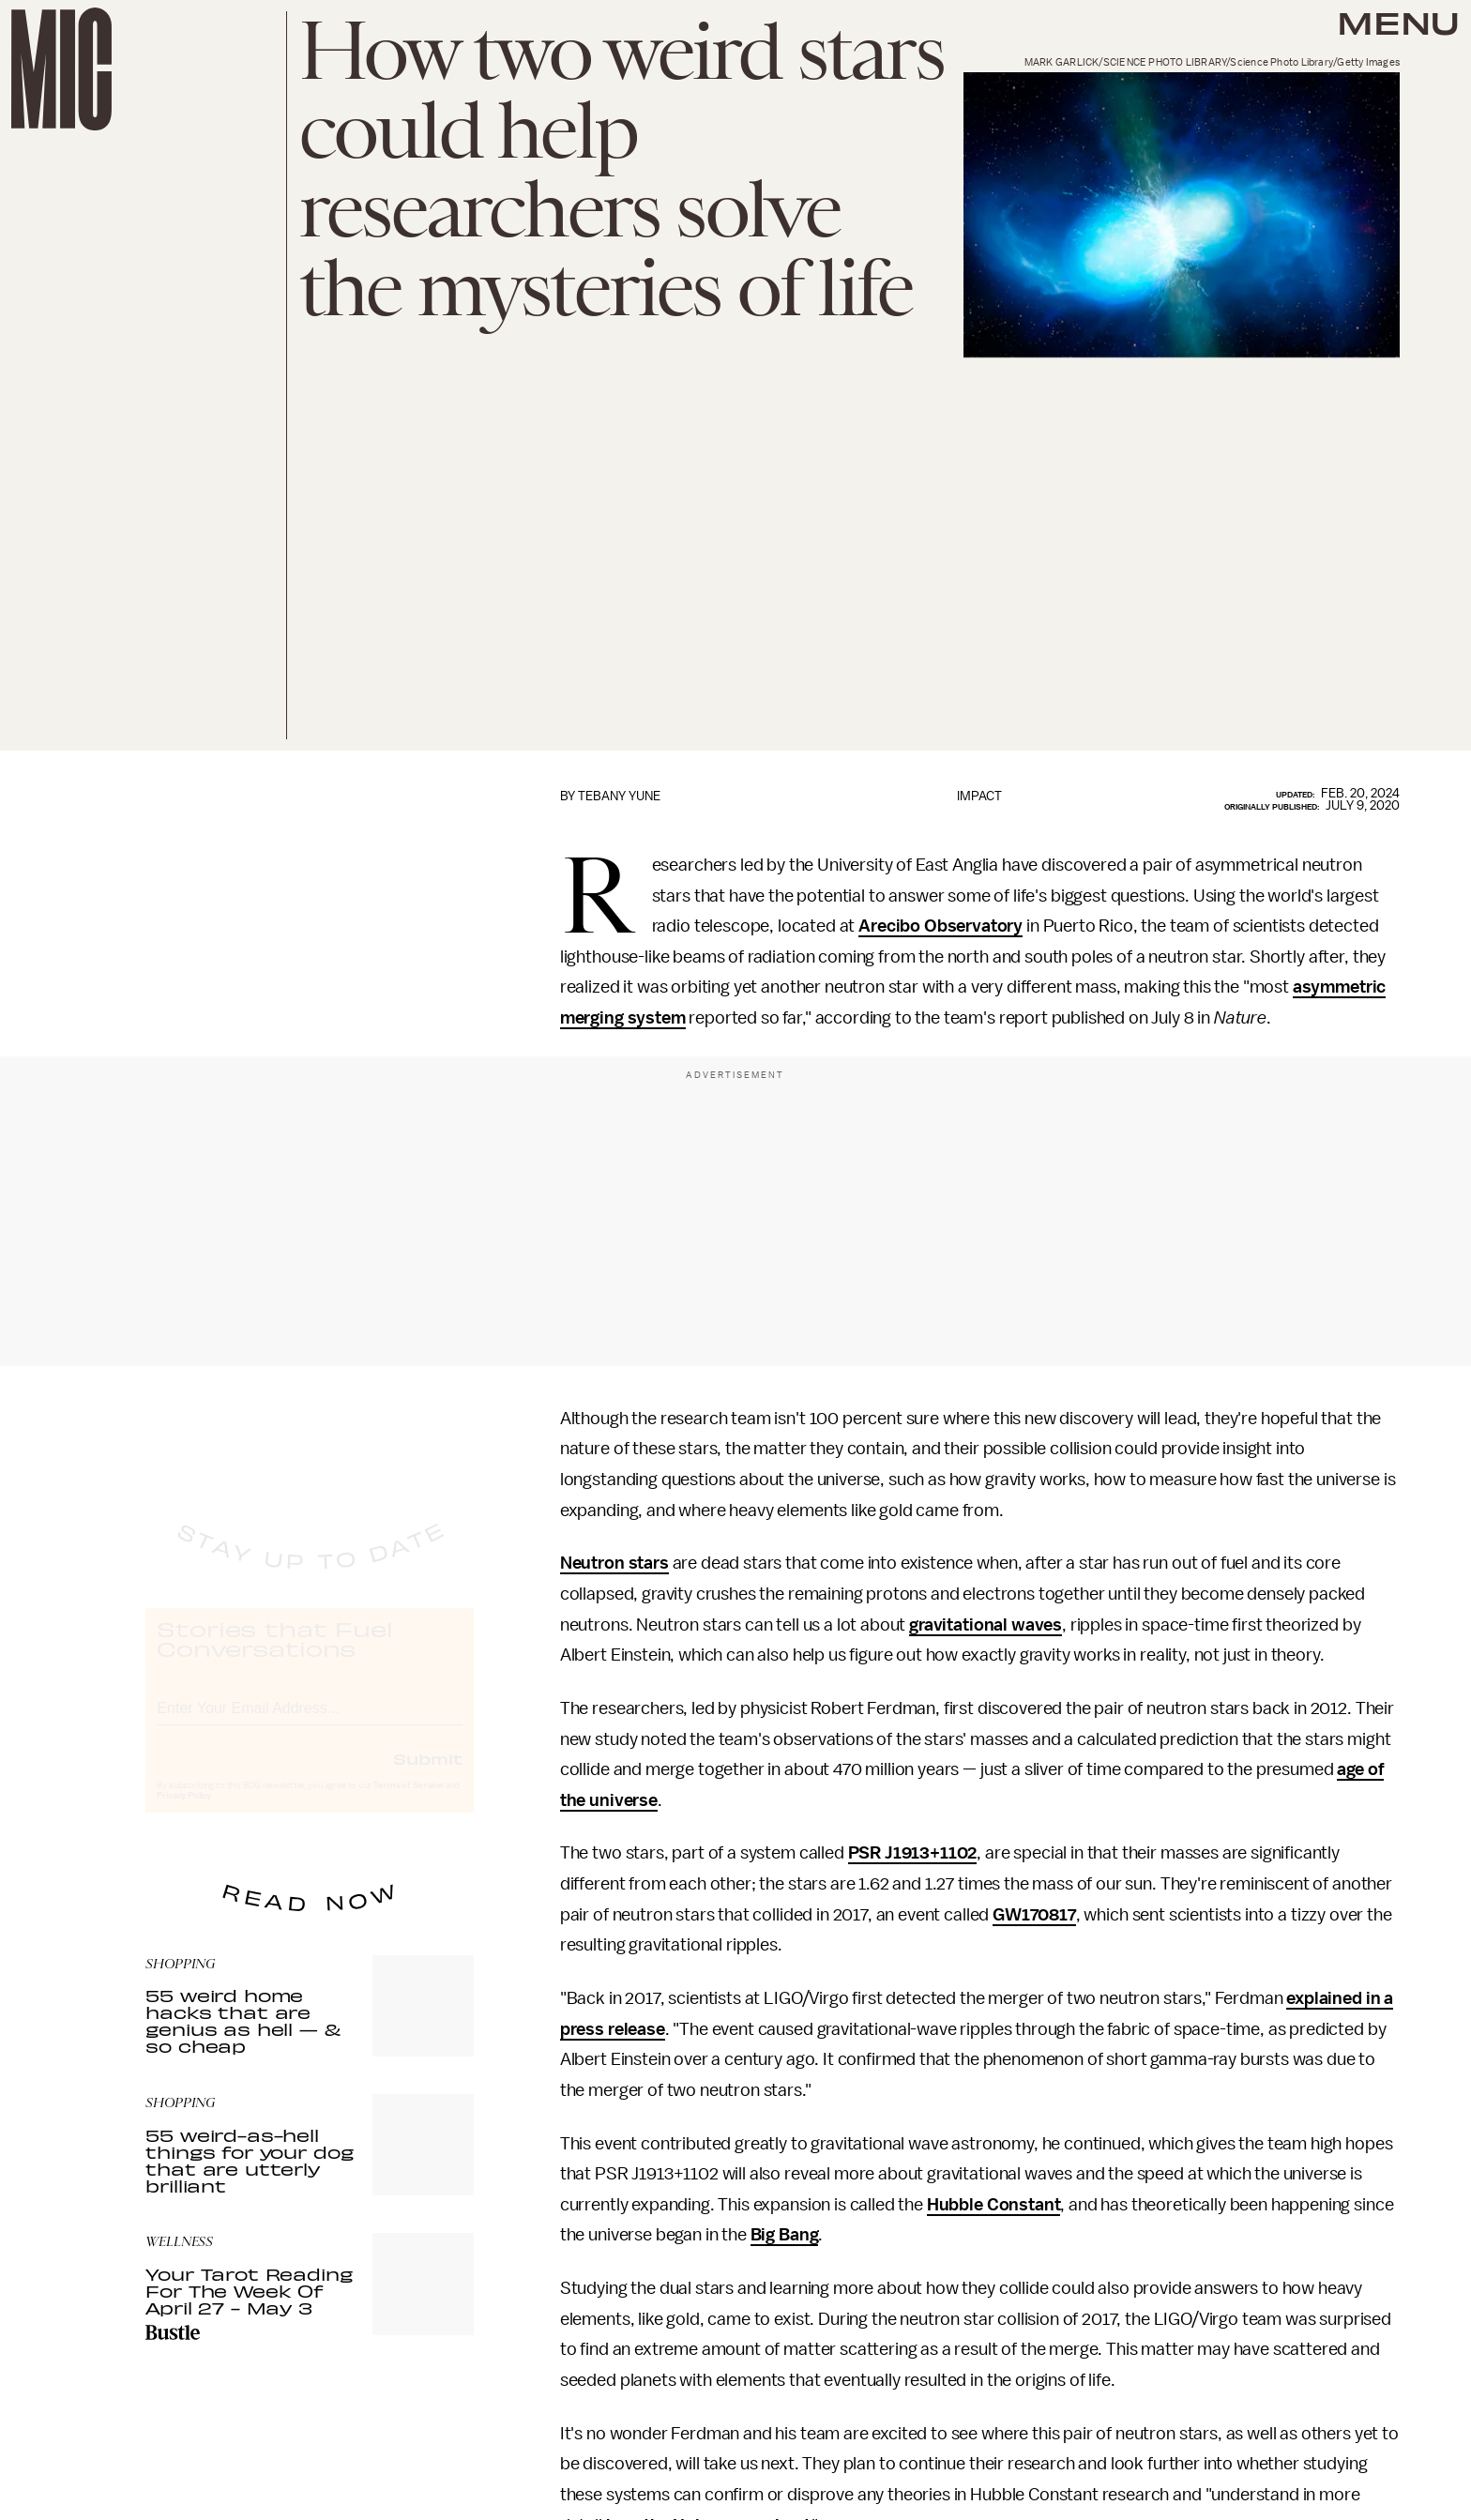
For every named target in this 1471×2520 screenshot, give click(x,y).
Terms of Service (408, 1802)
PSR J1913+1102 (913, 1853)
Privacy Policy (184, 1812)
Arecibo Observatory (940, 926)
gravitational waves (985, 1625)
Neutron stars (614, 1563)
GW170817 (1034, 1914)
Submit (428, 1775)
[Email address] (310, 1722)
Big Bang (785, 2234)
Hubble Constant (994, 2204)
